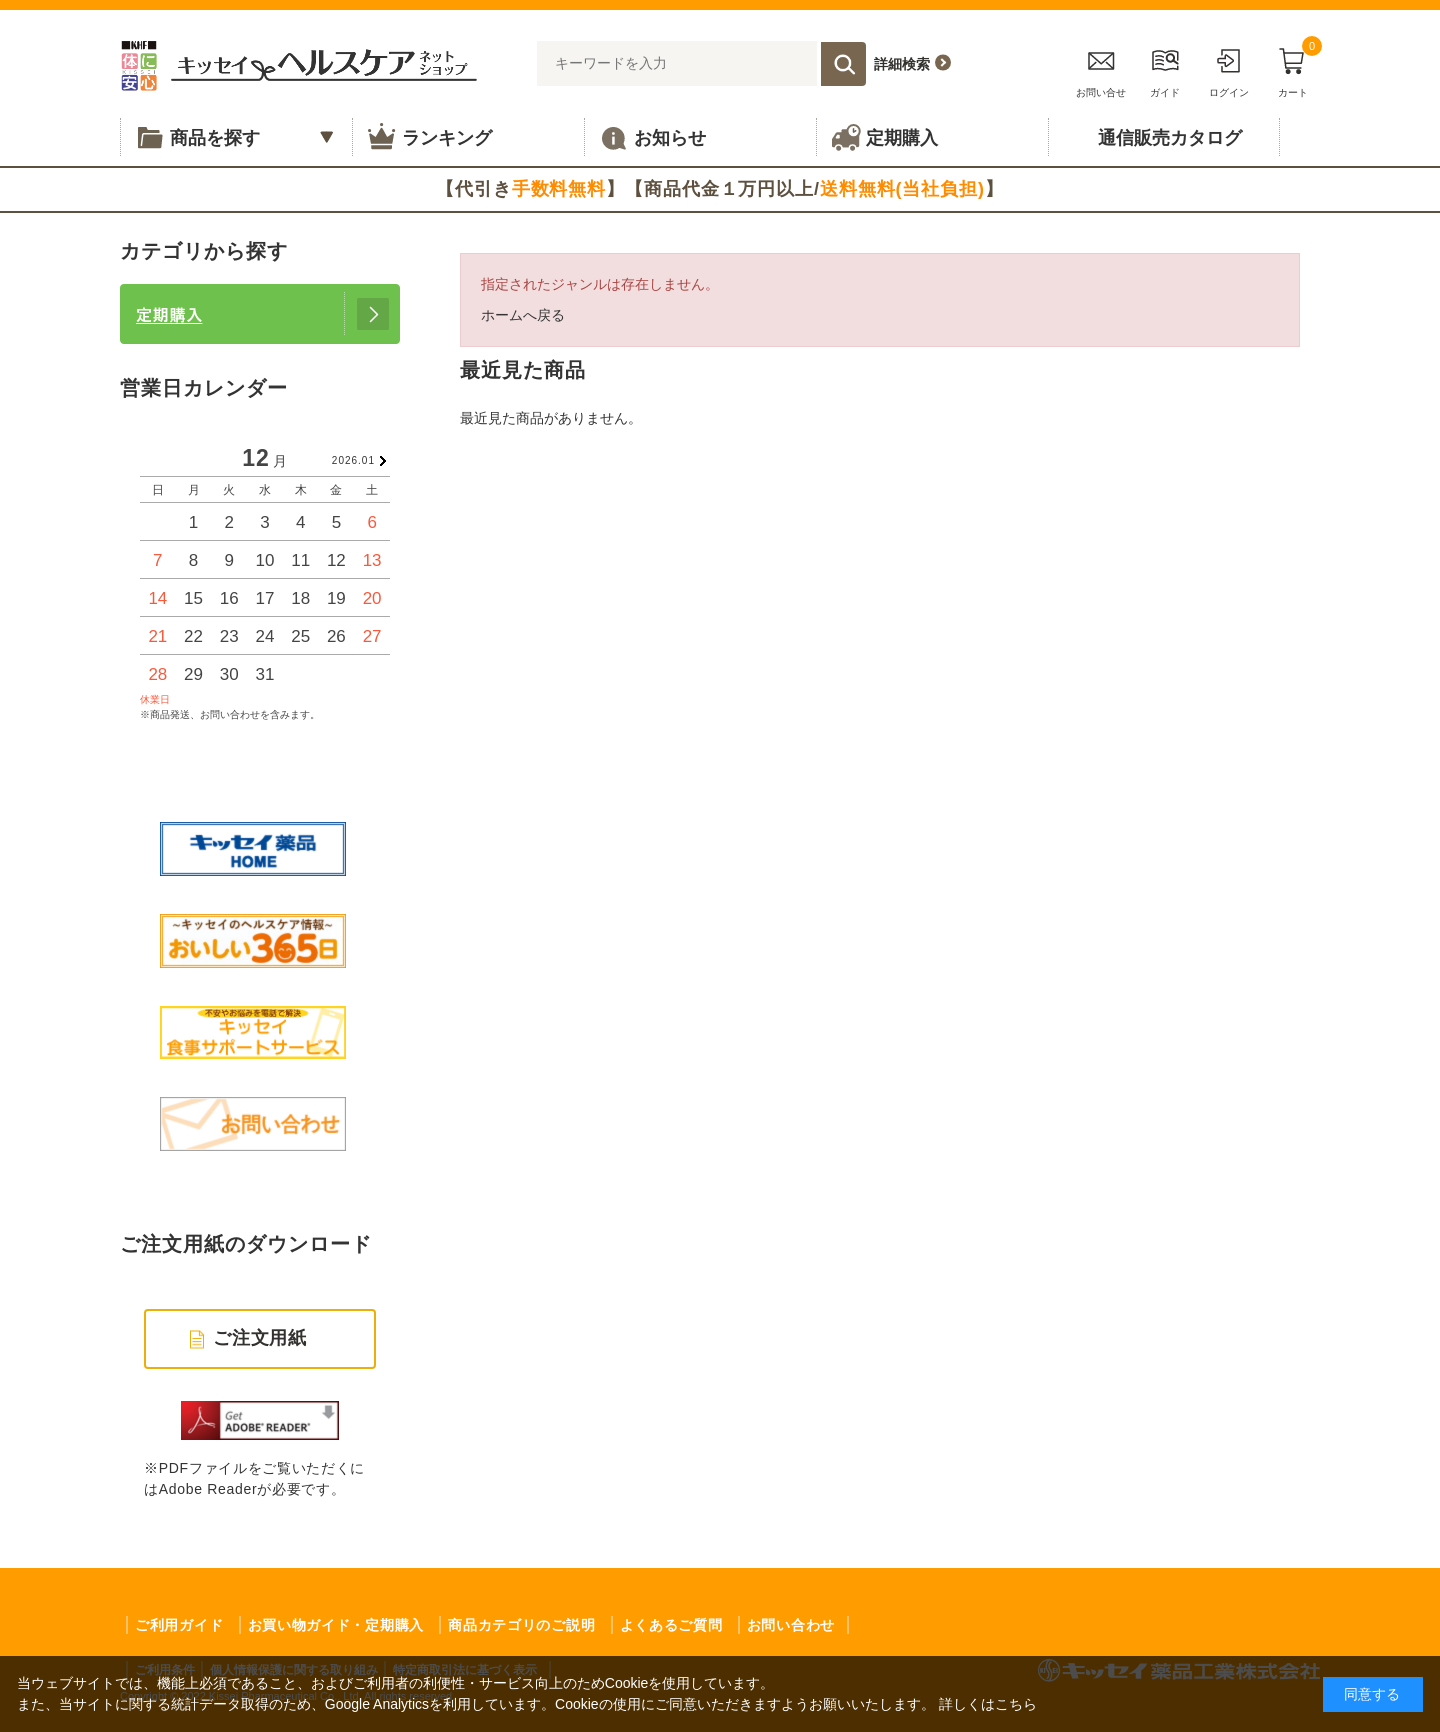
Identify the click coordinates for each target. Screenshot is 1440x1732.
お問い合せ (1101, 69)
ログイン (1229, 69)
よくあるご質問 (671, 1625)
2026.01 (353, 460)
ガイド (1165, 69)
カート (1293, 69)
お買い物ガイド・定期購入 (336, 1625)
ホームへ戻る (523, 315)
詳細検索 (902, 64)
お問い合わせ (791, 1625)
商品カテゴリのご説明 (521, 1625)
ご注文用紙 (260, 1338)
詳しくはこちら (988, 1704)
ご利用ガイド (179, 1625)
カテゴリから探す (204, 251)
